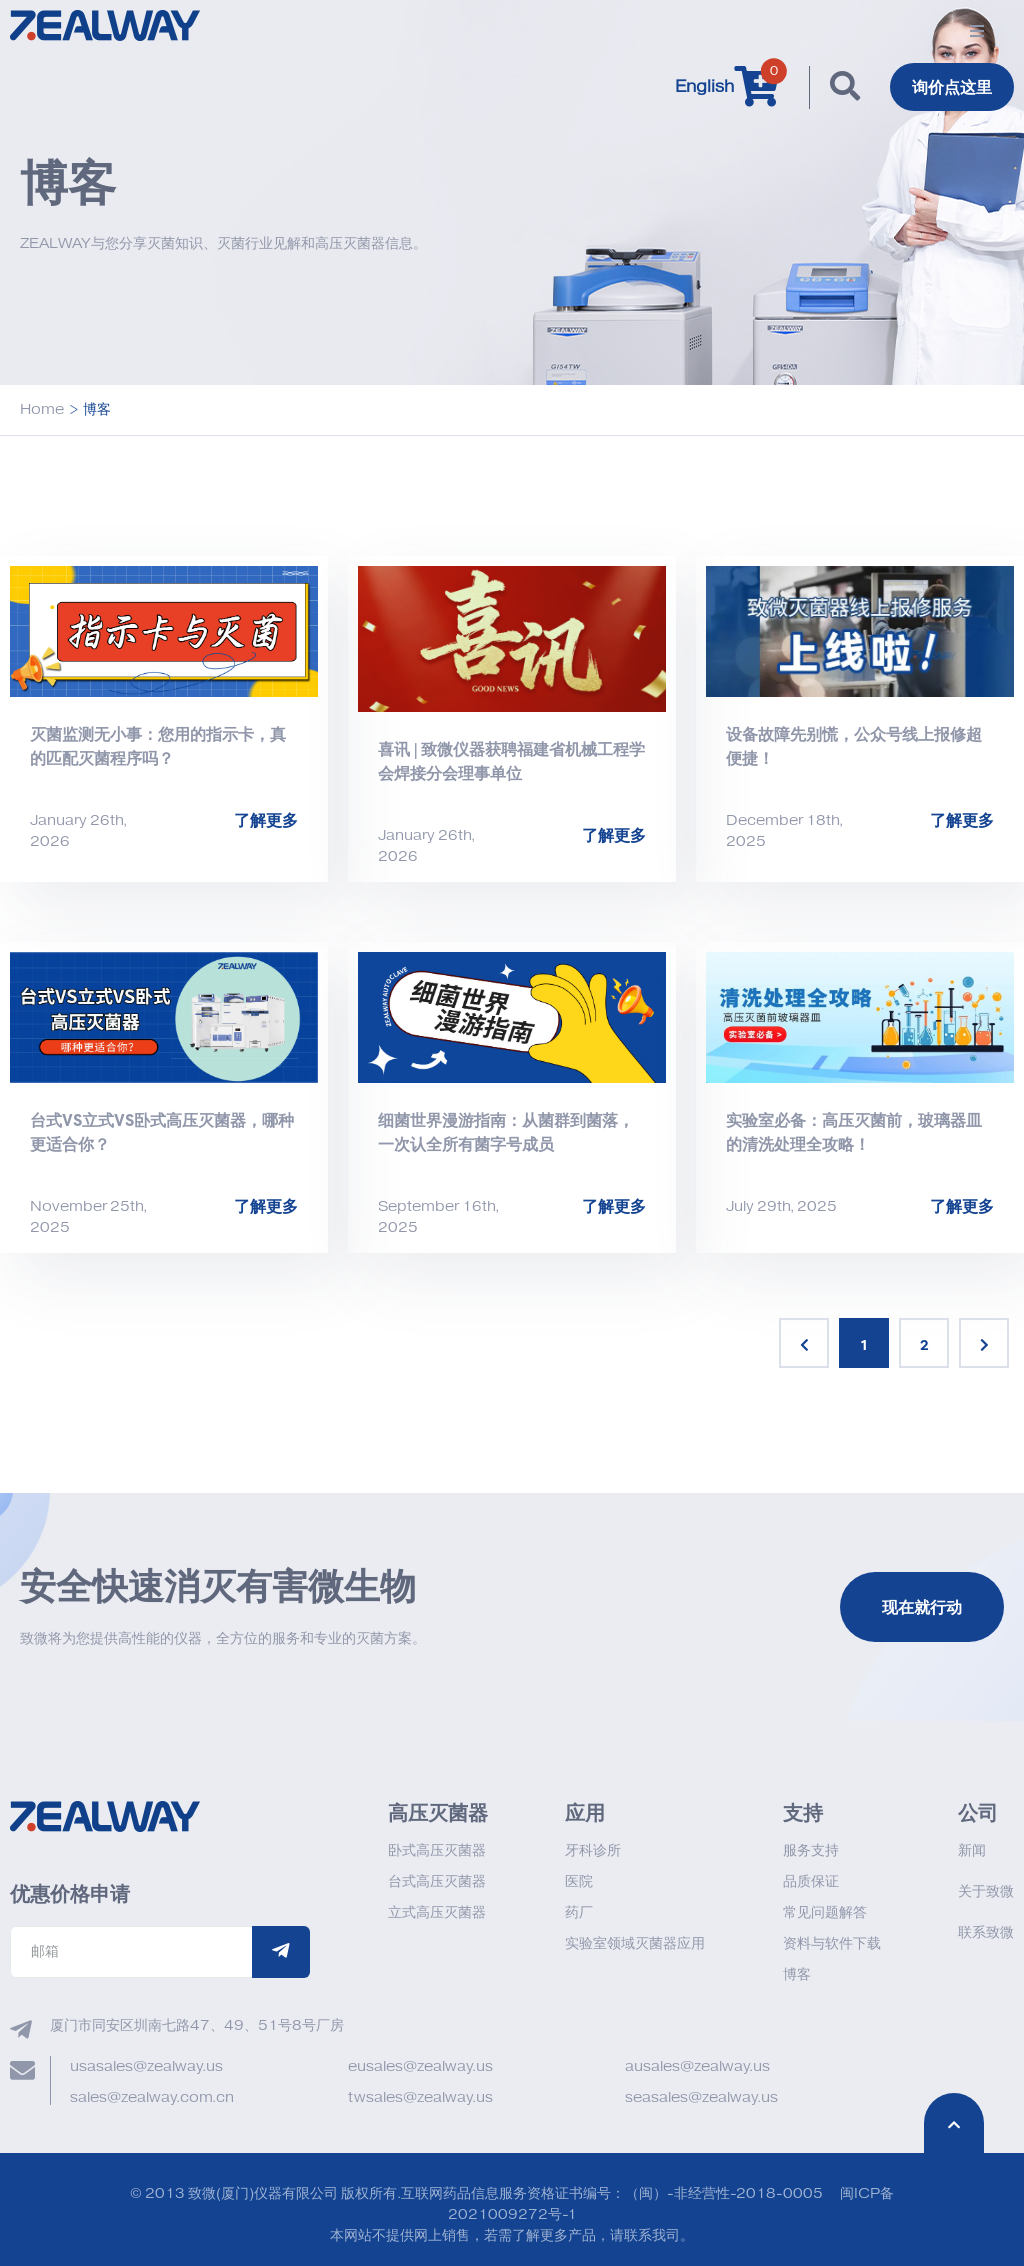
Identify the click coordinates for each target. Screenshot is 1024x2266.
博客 (797, 1974)
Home (42, 409)
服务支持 (811, 1850)
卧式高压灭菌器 (437, 1850)
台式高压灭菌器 (437, 1881)
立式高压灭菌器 (437, 1912)
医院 (579, 1881)
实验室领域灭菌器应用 (635, 1943)
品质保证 (811, 1881)
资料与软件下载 (832, 1943)
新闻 (972, 1850)
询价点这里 (952, 87)
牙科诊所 (593, 1850)
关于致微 (986, 1891)
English (704, 87)
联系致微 (986, 1932)
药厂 (579, 1912)
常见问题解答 (825, 1912)
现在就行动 (922, 1607)
